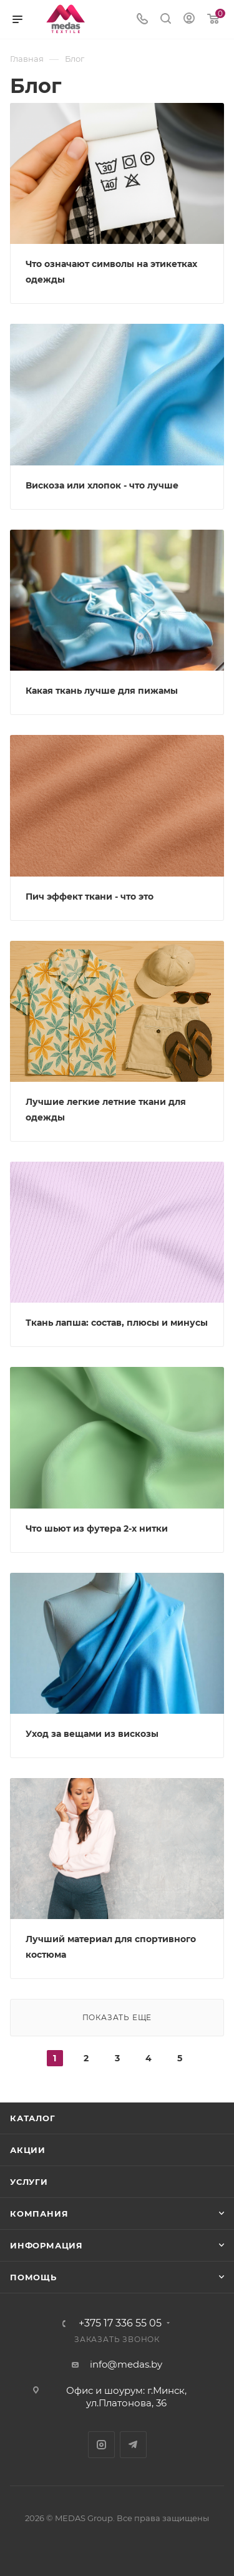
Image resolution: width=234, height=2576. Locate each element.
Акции (28, 2150)
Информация (46, 2245)
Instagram (101, 2444)
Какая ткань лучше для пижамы (102, 690)
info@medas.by (126, 2364)
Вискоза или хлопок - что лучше (102, 485)
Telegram (133, 2444)
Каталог (33, 2118)
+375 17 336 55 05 (120, 2323)
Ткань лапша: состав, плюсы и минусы (117, 1322)
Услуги (29, 2182)
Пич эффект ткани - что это (90, 896)
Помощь (33, 2277)
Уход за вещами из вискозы (92, 1733)
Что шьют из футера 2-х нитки (97, 1528)
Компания (39, 2214)
